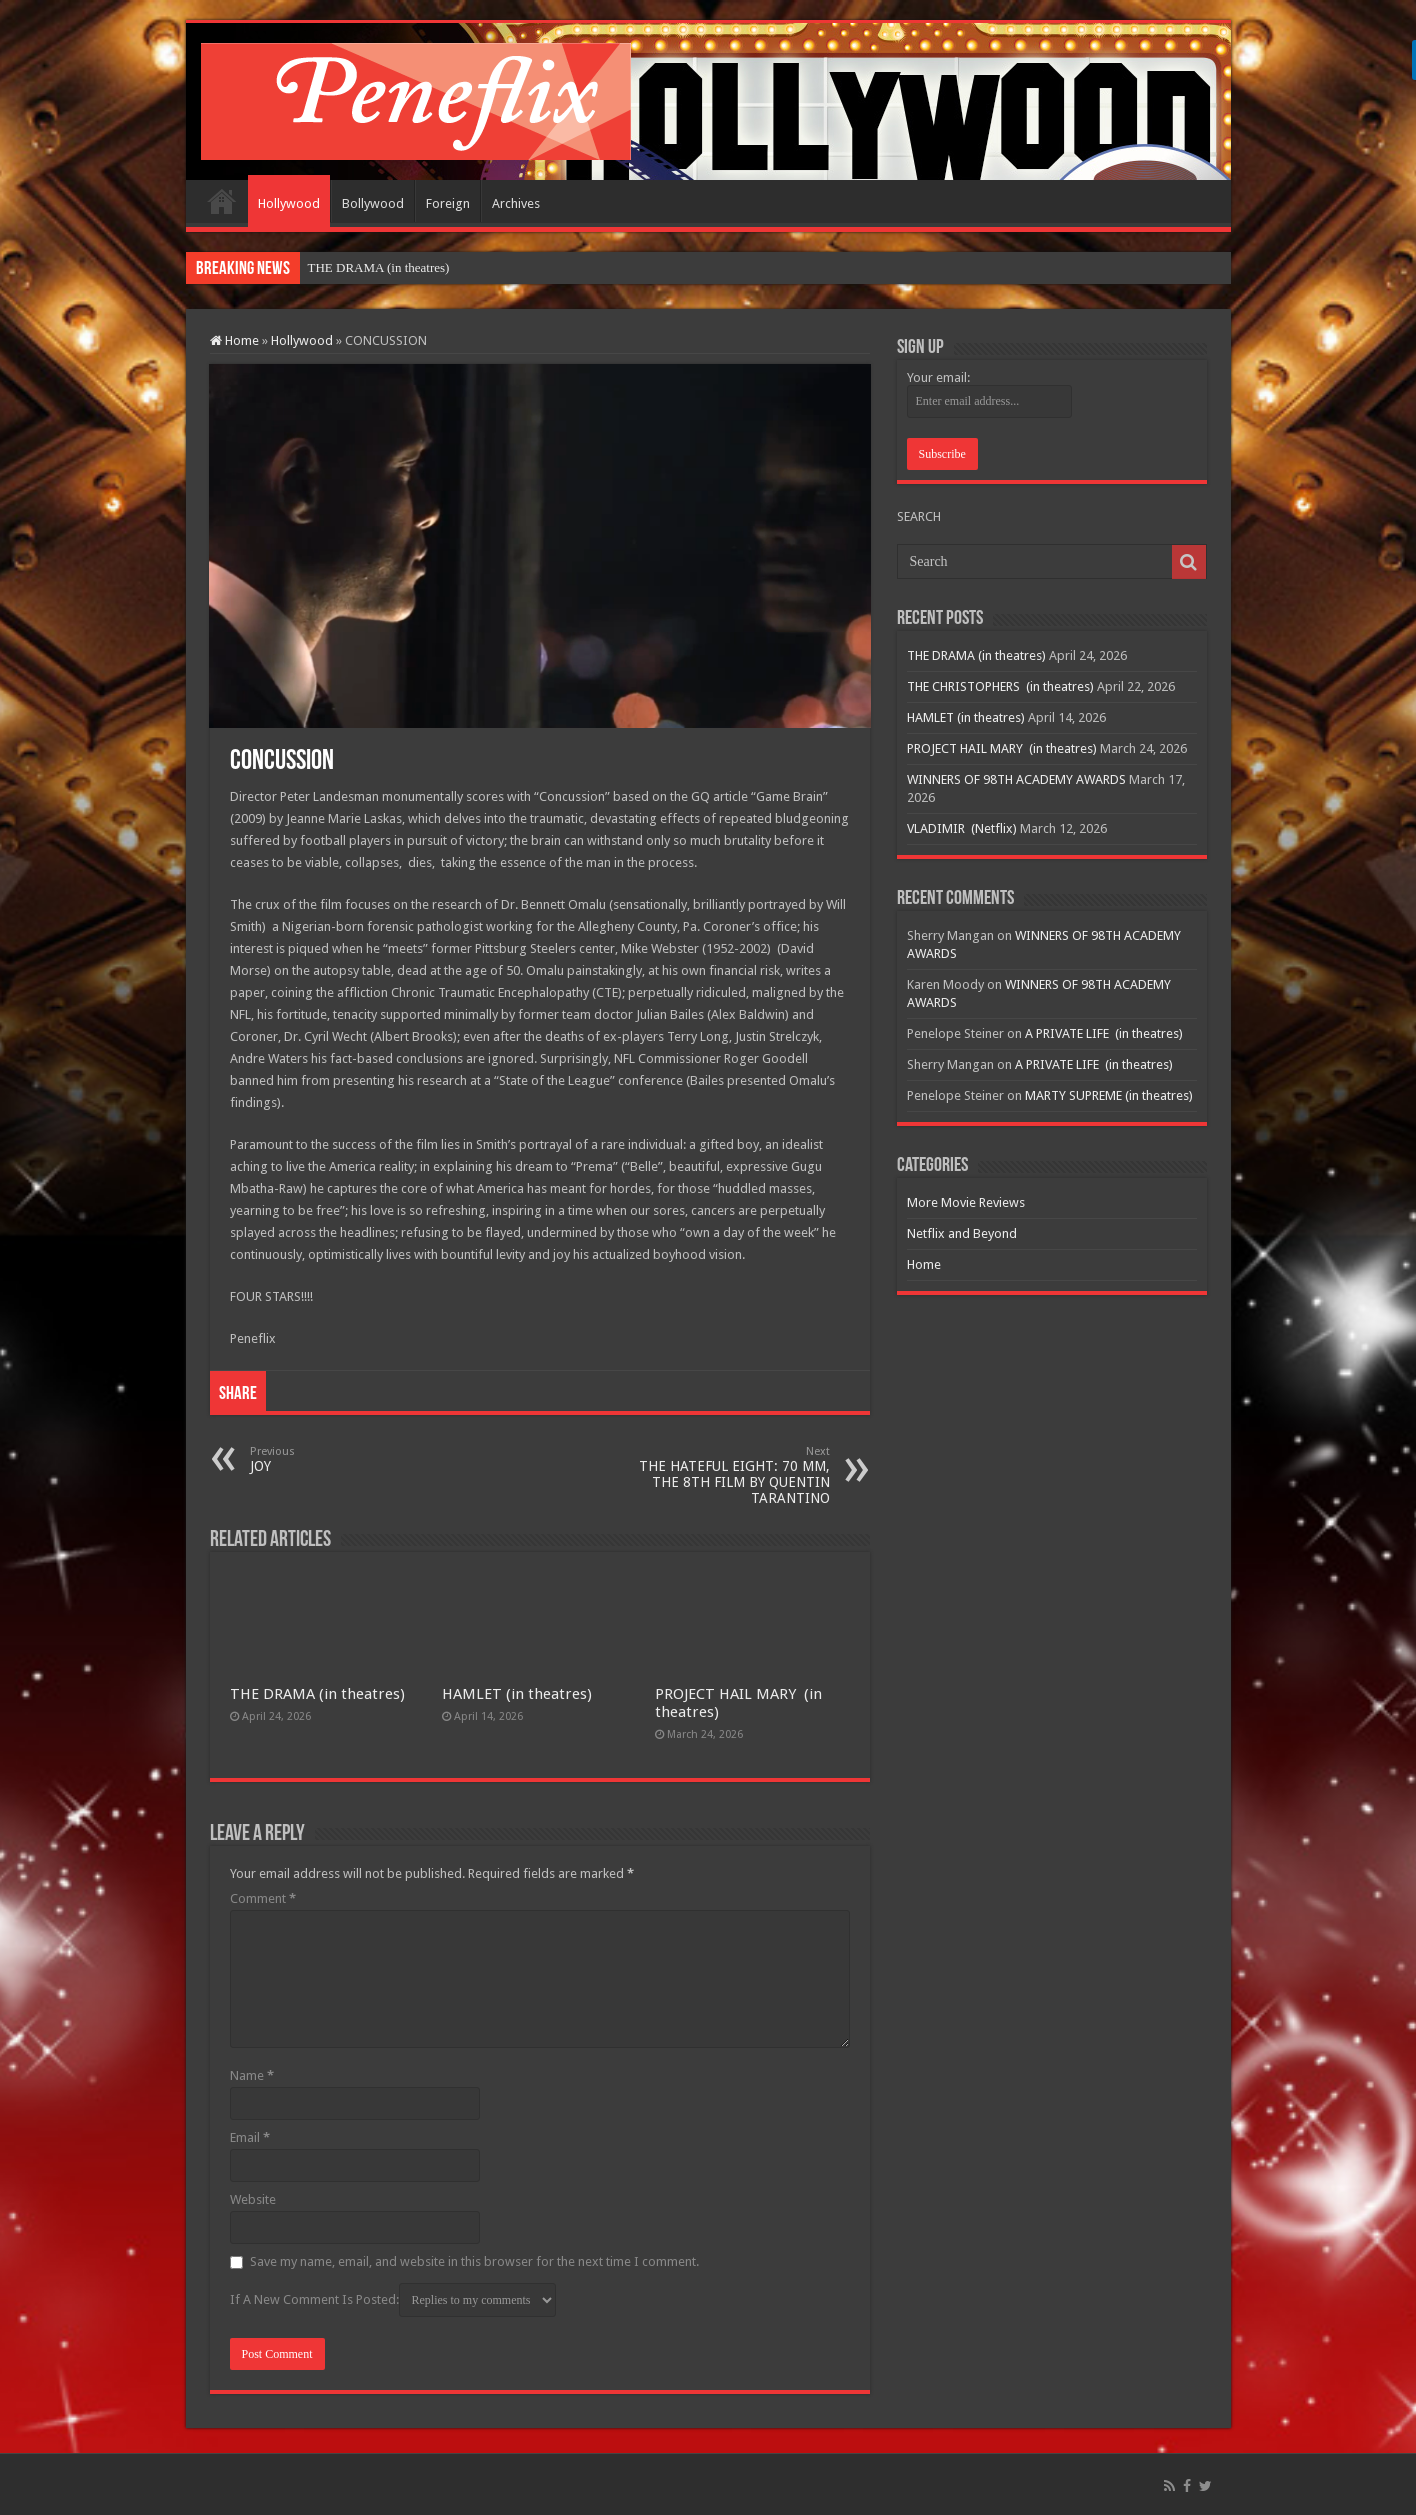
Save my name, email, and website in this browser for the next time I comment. (474, 2261)
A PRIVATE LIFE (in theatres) (1104, 1033)
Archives (516, 203)
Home (222, 201)
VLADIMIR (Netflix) (962, 828)
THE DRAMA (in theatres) (379, 267)
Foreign (448, 203)
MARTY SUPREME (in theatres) (1109, 1095)
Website (253, 2199)
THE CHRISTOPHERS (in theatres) (1000, 686)
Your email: (938, 377)
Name (252, 2075)
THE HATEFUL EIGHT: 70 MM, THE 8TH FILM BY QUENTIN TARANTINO (727, 1475)
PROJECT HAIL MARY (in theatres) (1002, 748)
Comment (263, 1898)
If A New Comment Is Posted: (393, 2300)
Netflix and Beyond (962, 1233)
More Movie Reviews (966, 1202)
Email (250, 2137)
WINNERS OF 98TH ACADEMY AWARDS (1016, 779)
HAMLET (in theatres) (517, 1694)
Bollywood (373, 203)
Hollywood (289, 203)
